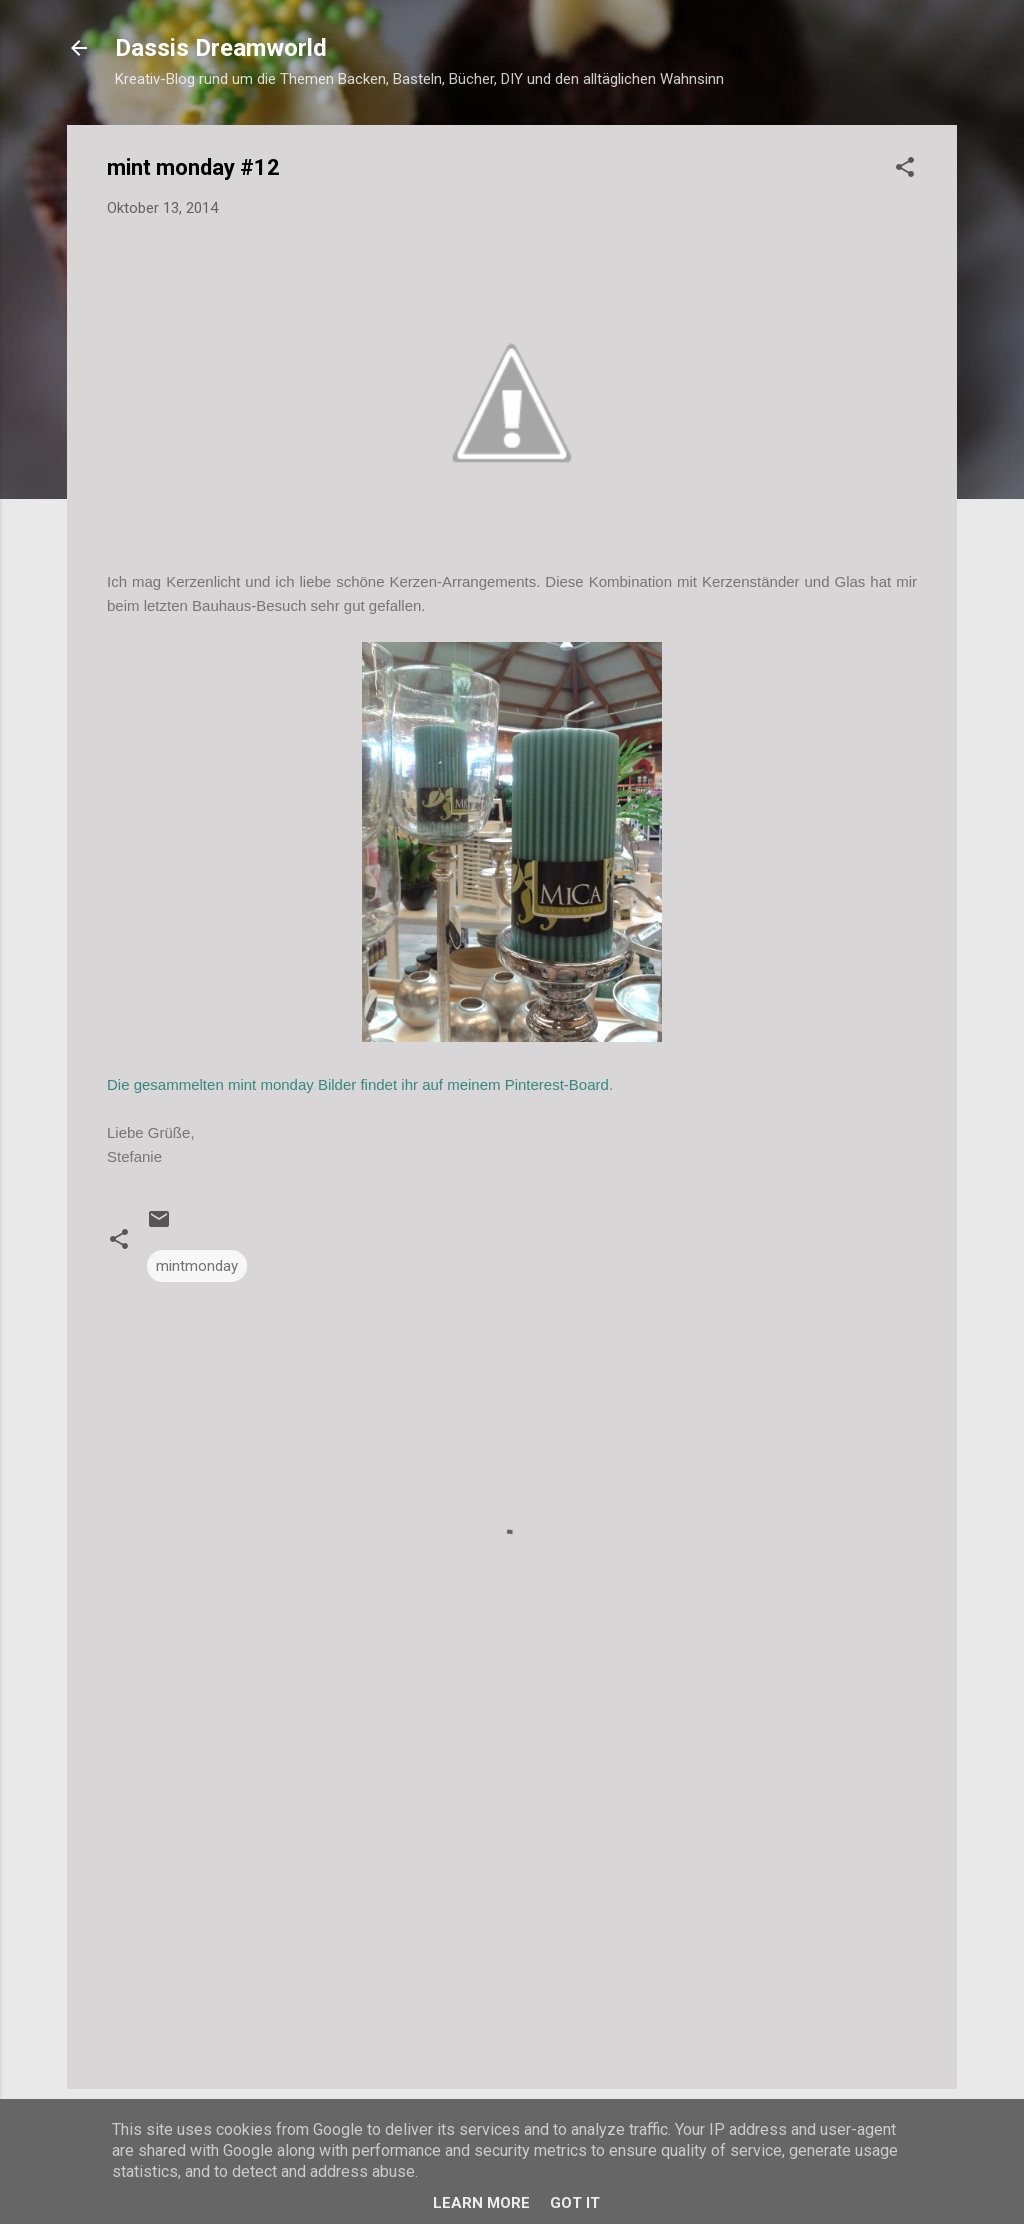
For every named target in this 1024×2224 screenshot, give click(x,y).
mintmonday (197, 1266)
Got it (575, 2203)
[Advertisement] (512, 1903)
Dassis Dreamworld (221, 48)
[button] (905, 170)
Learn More (481, 2203)
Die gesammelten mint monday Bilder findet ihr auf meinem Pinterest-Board (358, 1084)
